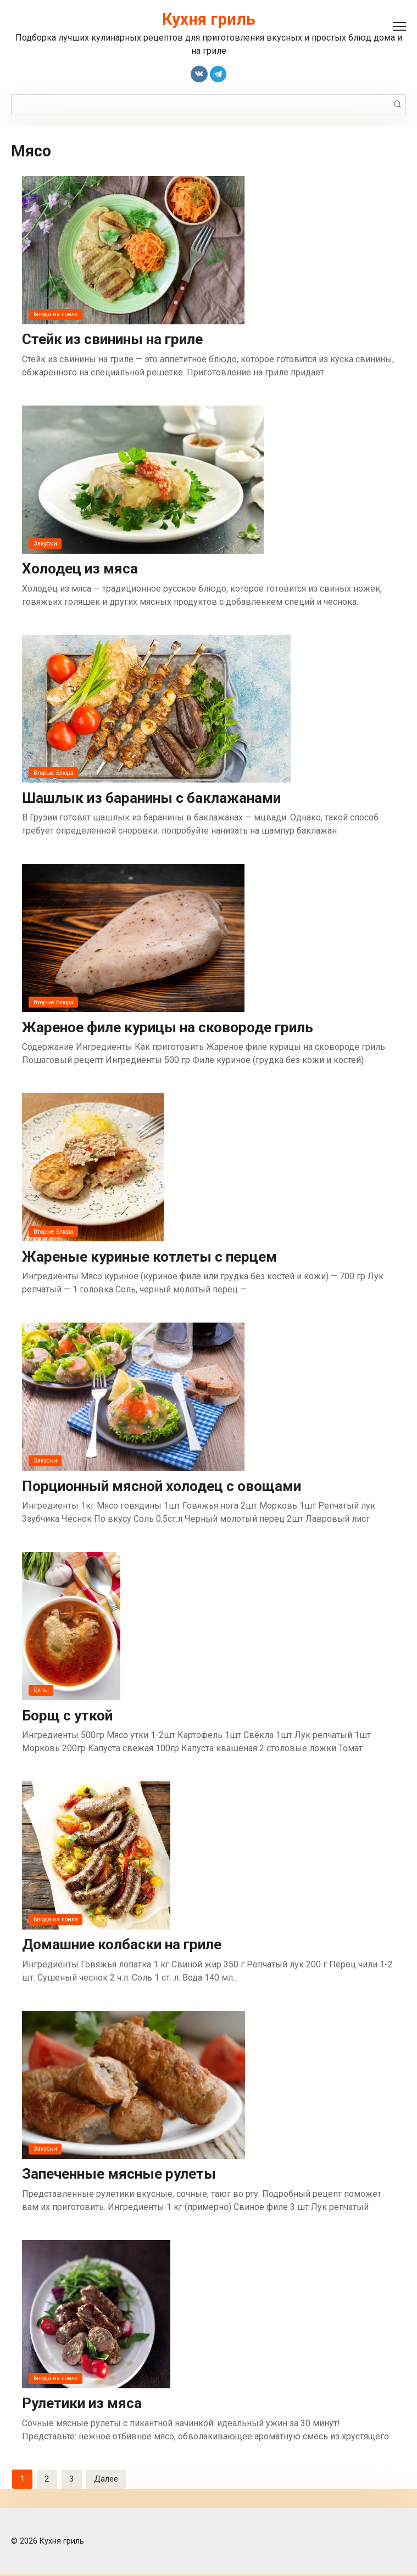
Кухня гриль (208, 19)
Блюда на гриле (57, 314)
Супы (41, 1690)
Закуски (45, 543)
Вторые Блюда (55, 773)
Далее (107, 2480)
